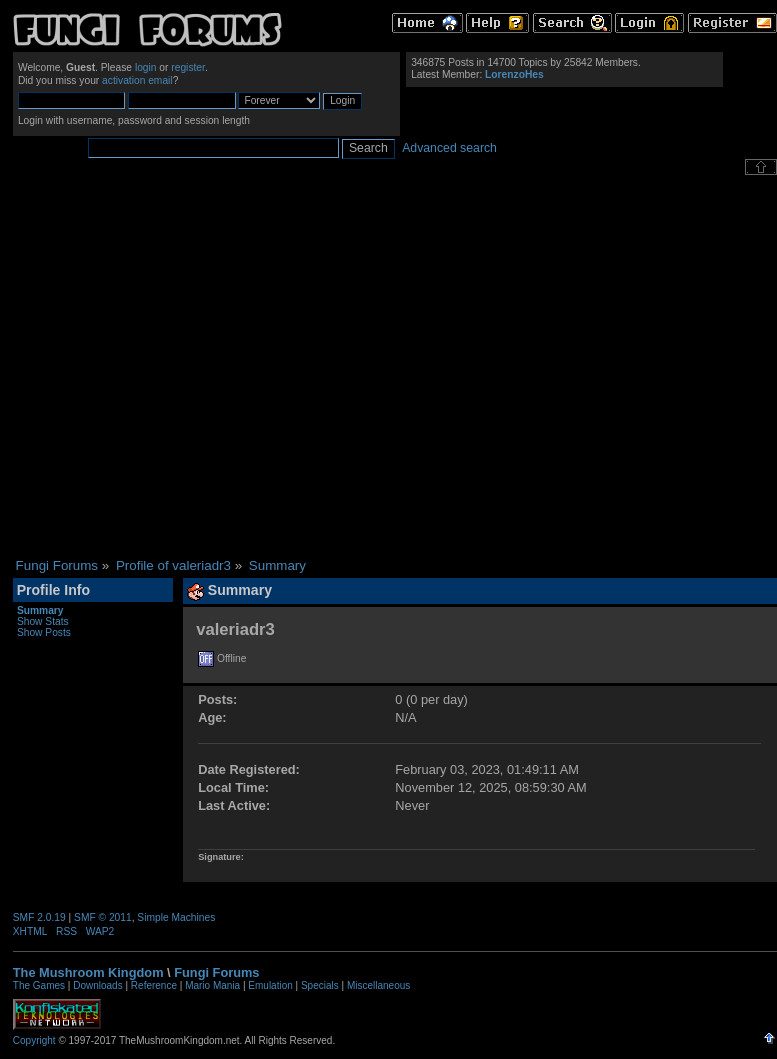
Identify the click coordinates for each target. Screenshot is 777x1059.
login (146, 67)
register (188, 67)
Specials (320, 985)
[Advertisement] (187, 366)
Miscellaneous (378, 985)
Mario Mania (212, 985)
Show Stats (43, 621)
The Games (39, 985)
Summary (40, 610)
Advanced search (449, 148)
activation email (137, 80)
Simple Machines (176, 917)
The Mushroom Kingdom (88, 972)
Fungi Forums (216, 972)
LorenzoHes (514, 74)
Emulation (270, 985)
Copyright (34, 1040)
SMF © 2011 (103, 917)
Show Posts (44, 632)
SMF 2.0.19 (39, 917)
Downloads (97, 985)
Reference (154, 985)
